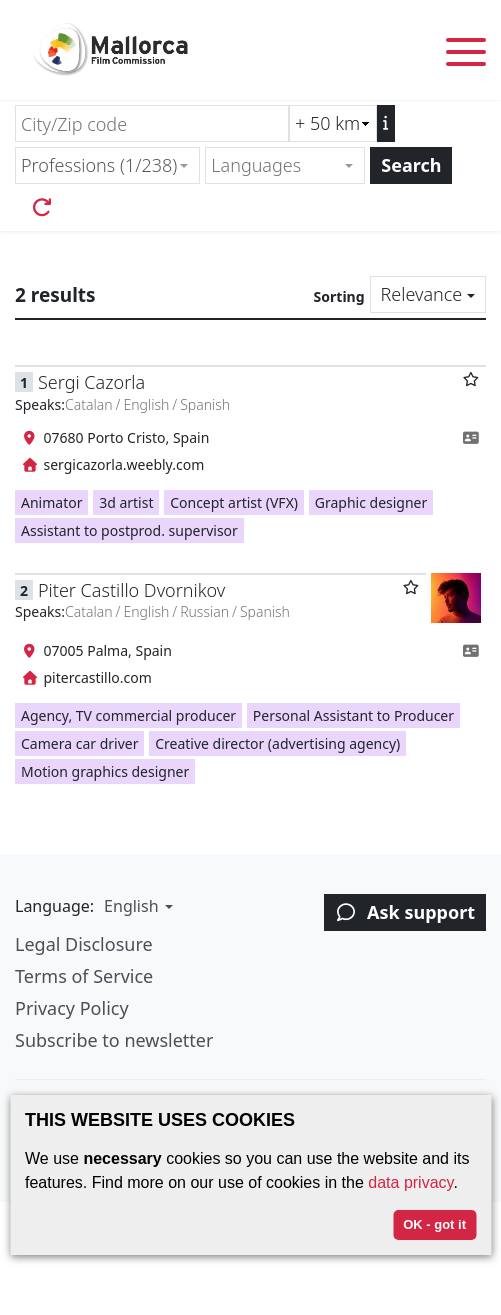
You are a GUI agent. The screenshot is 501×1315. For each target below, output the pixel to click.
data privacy (410, 1182)
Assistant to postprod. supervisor (129, 530)
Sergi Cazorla (91, 382)
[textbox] (276, 165)
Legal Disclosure (84, 944)
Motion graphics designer (105, 771)
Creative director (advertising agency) (277, 743)
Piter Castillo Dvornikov (131, 590)
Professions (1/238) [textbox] (99, 165)
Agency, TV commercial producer (128, 715)
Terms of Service (84, 976)
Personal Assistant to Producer (353, 715)
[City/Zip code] (152, 123)
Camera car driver (79, 743)
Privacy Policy (72, 1008)
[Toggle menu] (466, 55)
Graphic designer (371, 502)
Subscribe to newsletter (114, 1040)
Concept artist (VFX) (234, 502)
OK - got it (434, 1224)
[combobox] (107, 165)
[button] (136, 906)
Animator (51, 502)
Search (411, 165)
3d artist (126, 502)
